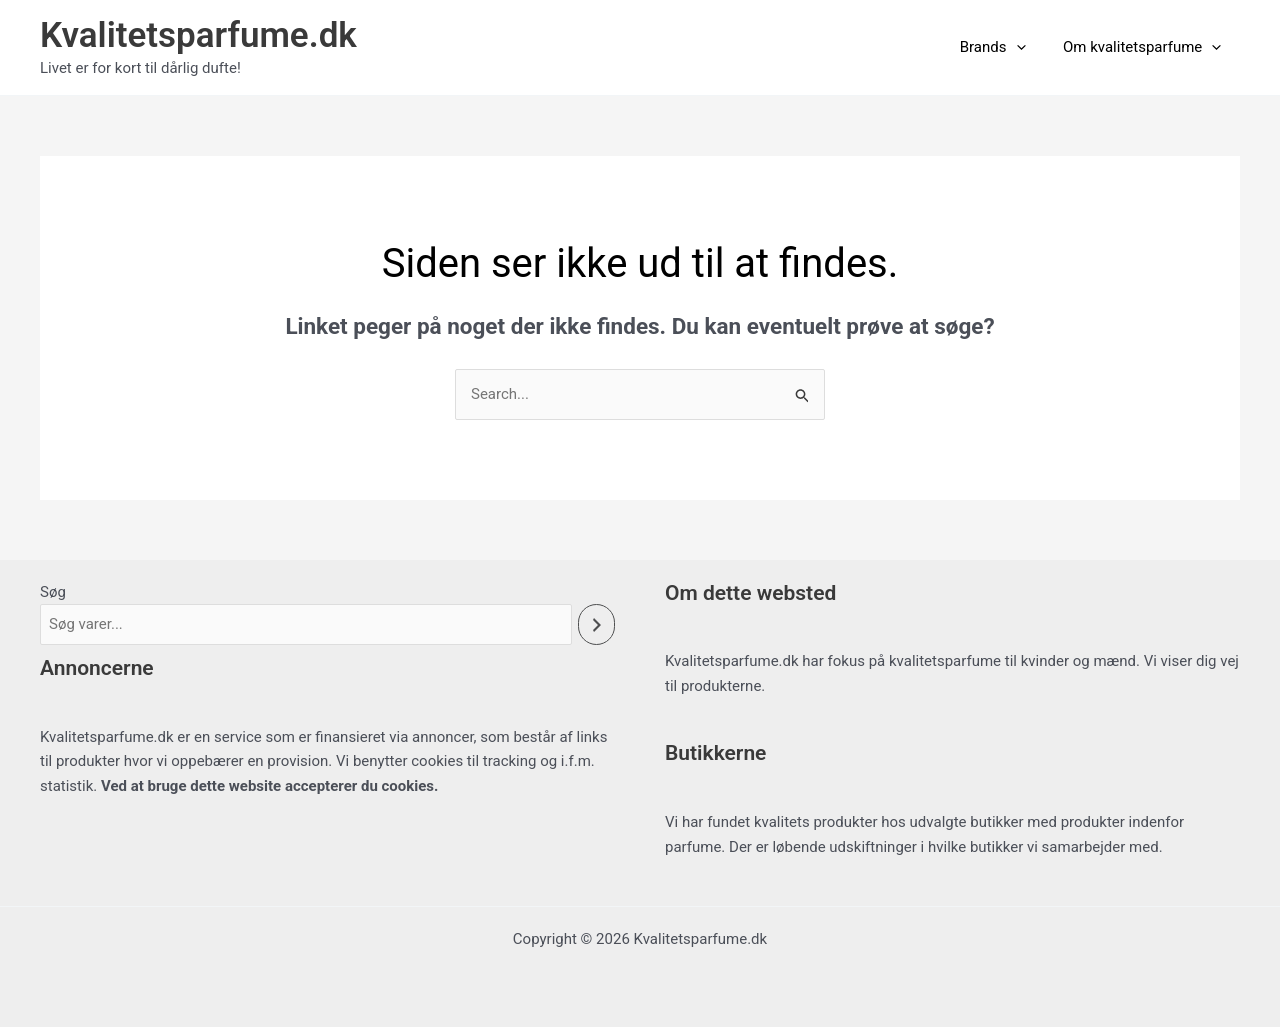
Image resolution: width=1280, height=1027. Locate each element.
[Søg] (596, 624)
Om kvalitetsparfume (1146, 47)
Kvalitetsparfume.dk (198, 35)
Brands (1004, 47)
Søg (53, 592)
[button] (1027, 47)
